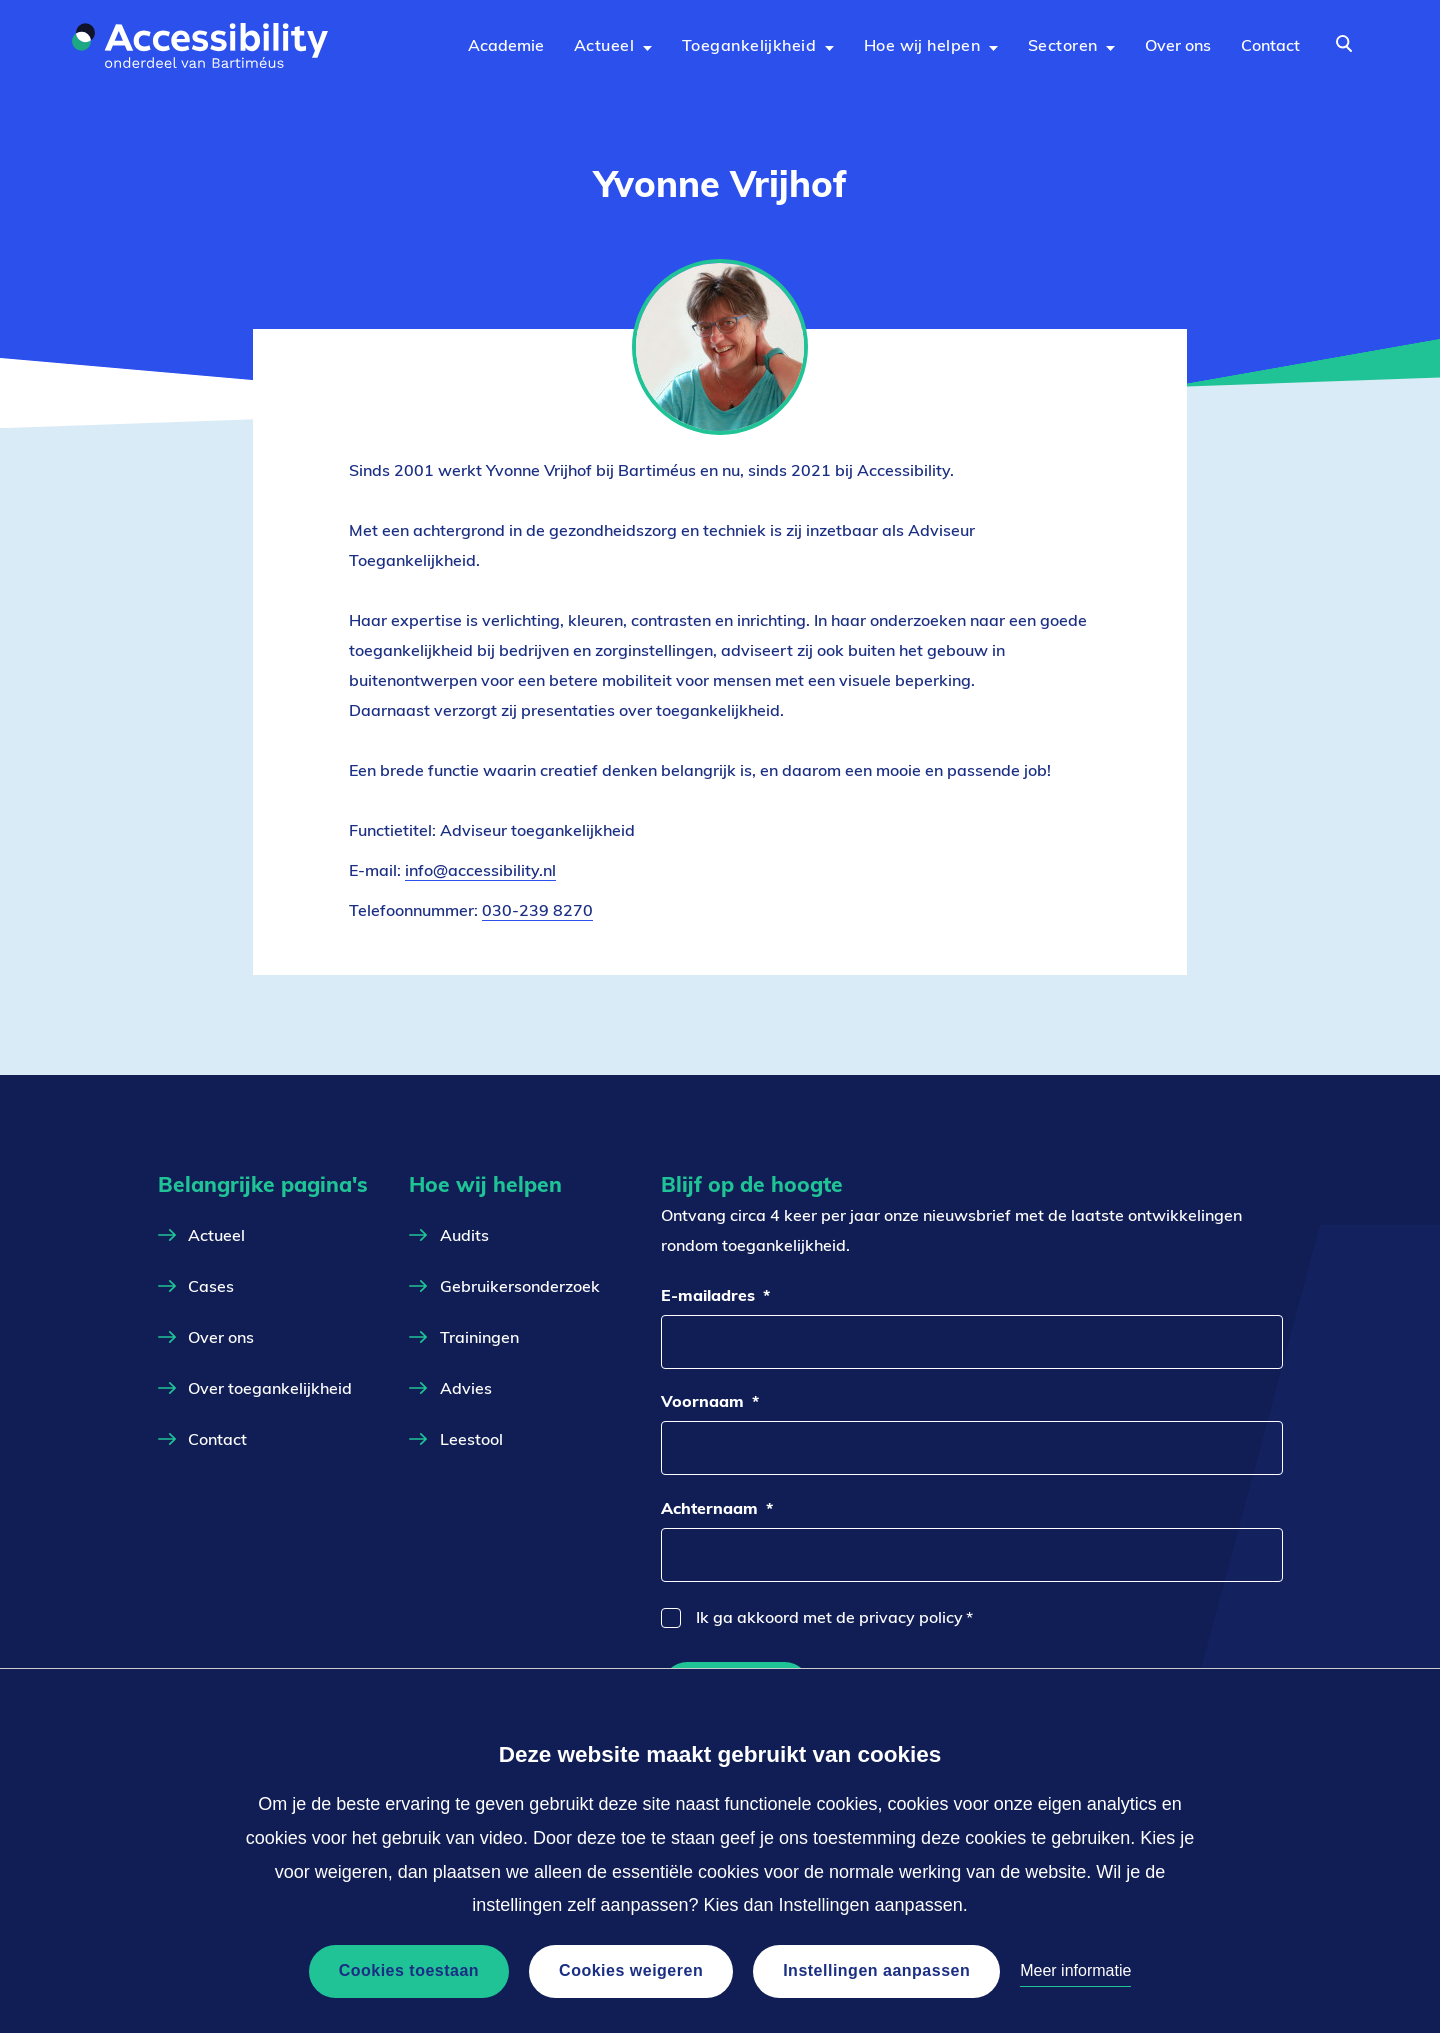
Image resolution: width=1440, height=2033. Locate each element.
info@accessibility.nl (480, 870)
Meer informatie (1075, 1970)
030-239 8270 (537, 910)
